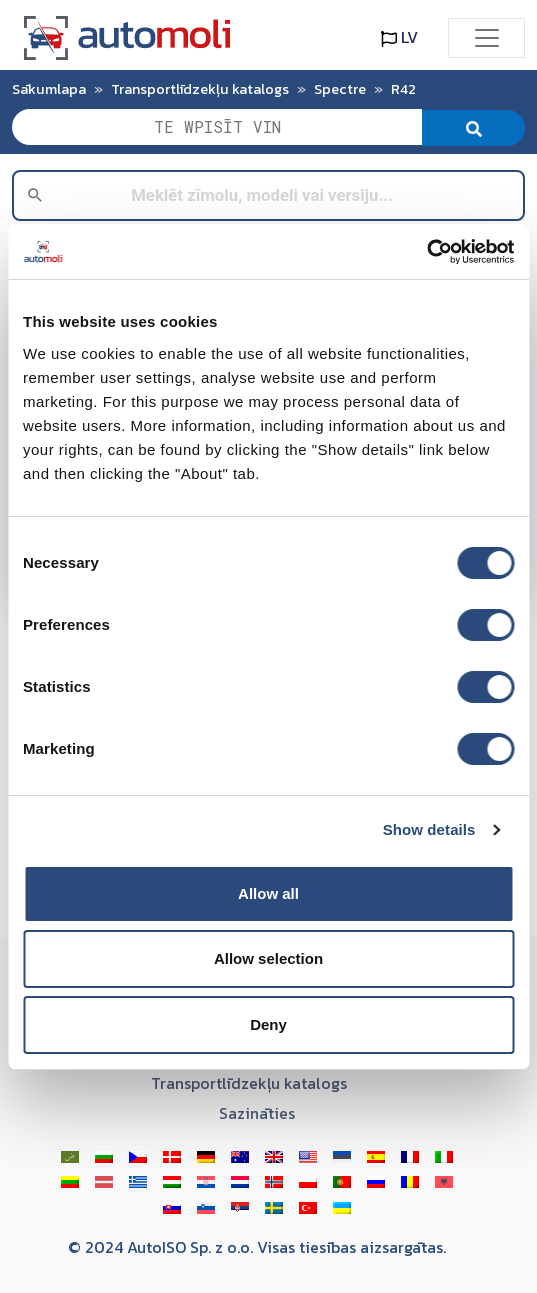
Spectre (340, 89)
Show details (429, 829)
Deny (268, 1024)
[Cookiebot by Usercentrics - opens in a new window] (426, 252)
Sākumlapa (49, 89)
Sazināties (257, 1113)
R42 (403, 89)
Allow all (268, 893)
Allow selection (268, 958)
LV (399, 37)
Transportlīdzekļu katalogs (200, 89)
